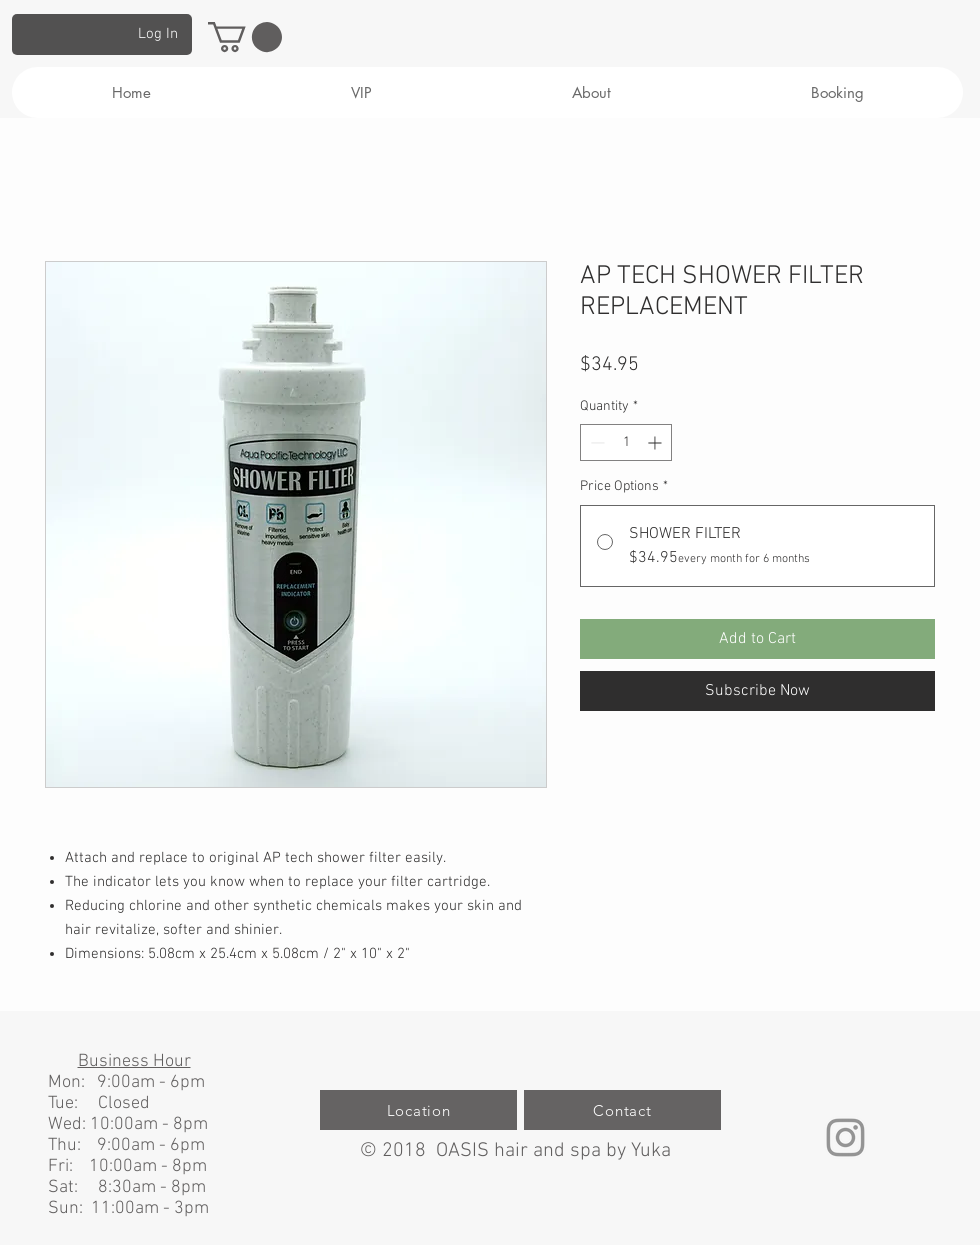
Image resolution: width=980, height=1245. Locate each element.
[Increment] (656, 442)
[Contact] (622, 1110)
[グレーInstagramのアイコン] (845, 1137)
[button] (245, 37)
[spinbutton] (626, 442)
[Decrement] (595, 442)
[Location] (418, 1110)
